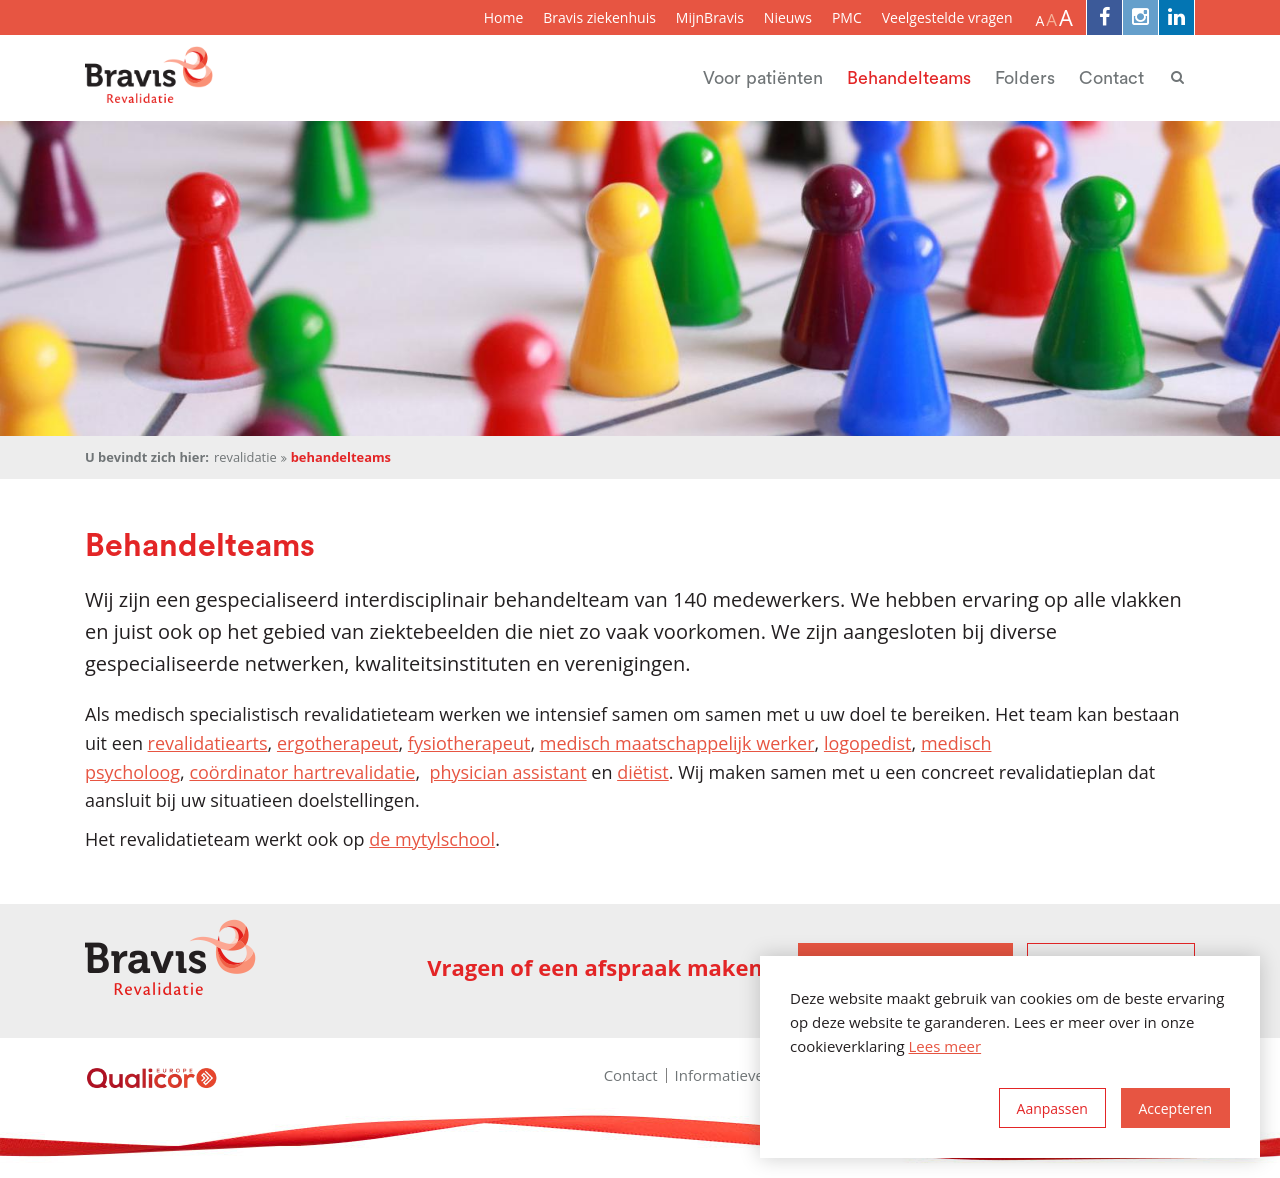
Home (504, 17)
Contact (1111, 78)
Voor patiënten (763, 78)
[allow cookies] (1175, 1108)
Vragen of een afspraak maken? (600, 968)
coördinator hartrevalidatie (302, 772)
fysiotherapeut (469, 743)
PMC (847, 17)
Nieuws (788, 17)
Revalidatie (245, 457)
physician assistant (507, 772)
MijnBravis (710, 17)
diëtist (643, 772)
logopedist (868, 743)
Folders (1025, 78)
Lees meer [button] (945, 1046)
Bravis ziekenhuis (599, 17)
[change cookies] (1052, 1108)
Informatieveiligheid (744, 1075)
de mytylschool (432, 839)
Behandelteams (909, 78)
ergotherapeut (338, 743)
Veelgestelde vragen (947, 17)
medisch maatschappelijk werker (677, 743)
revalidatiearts (208, 743)
